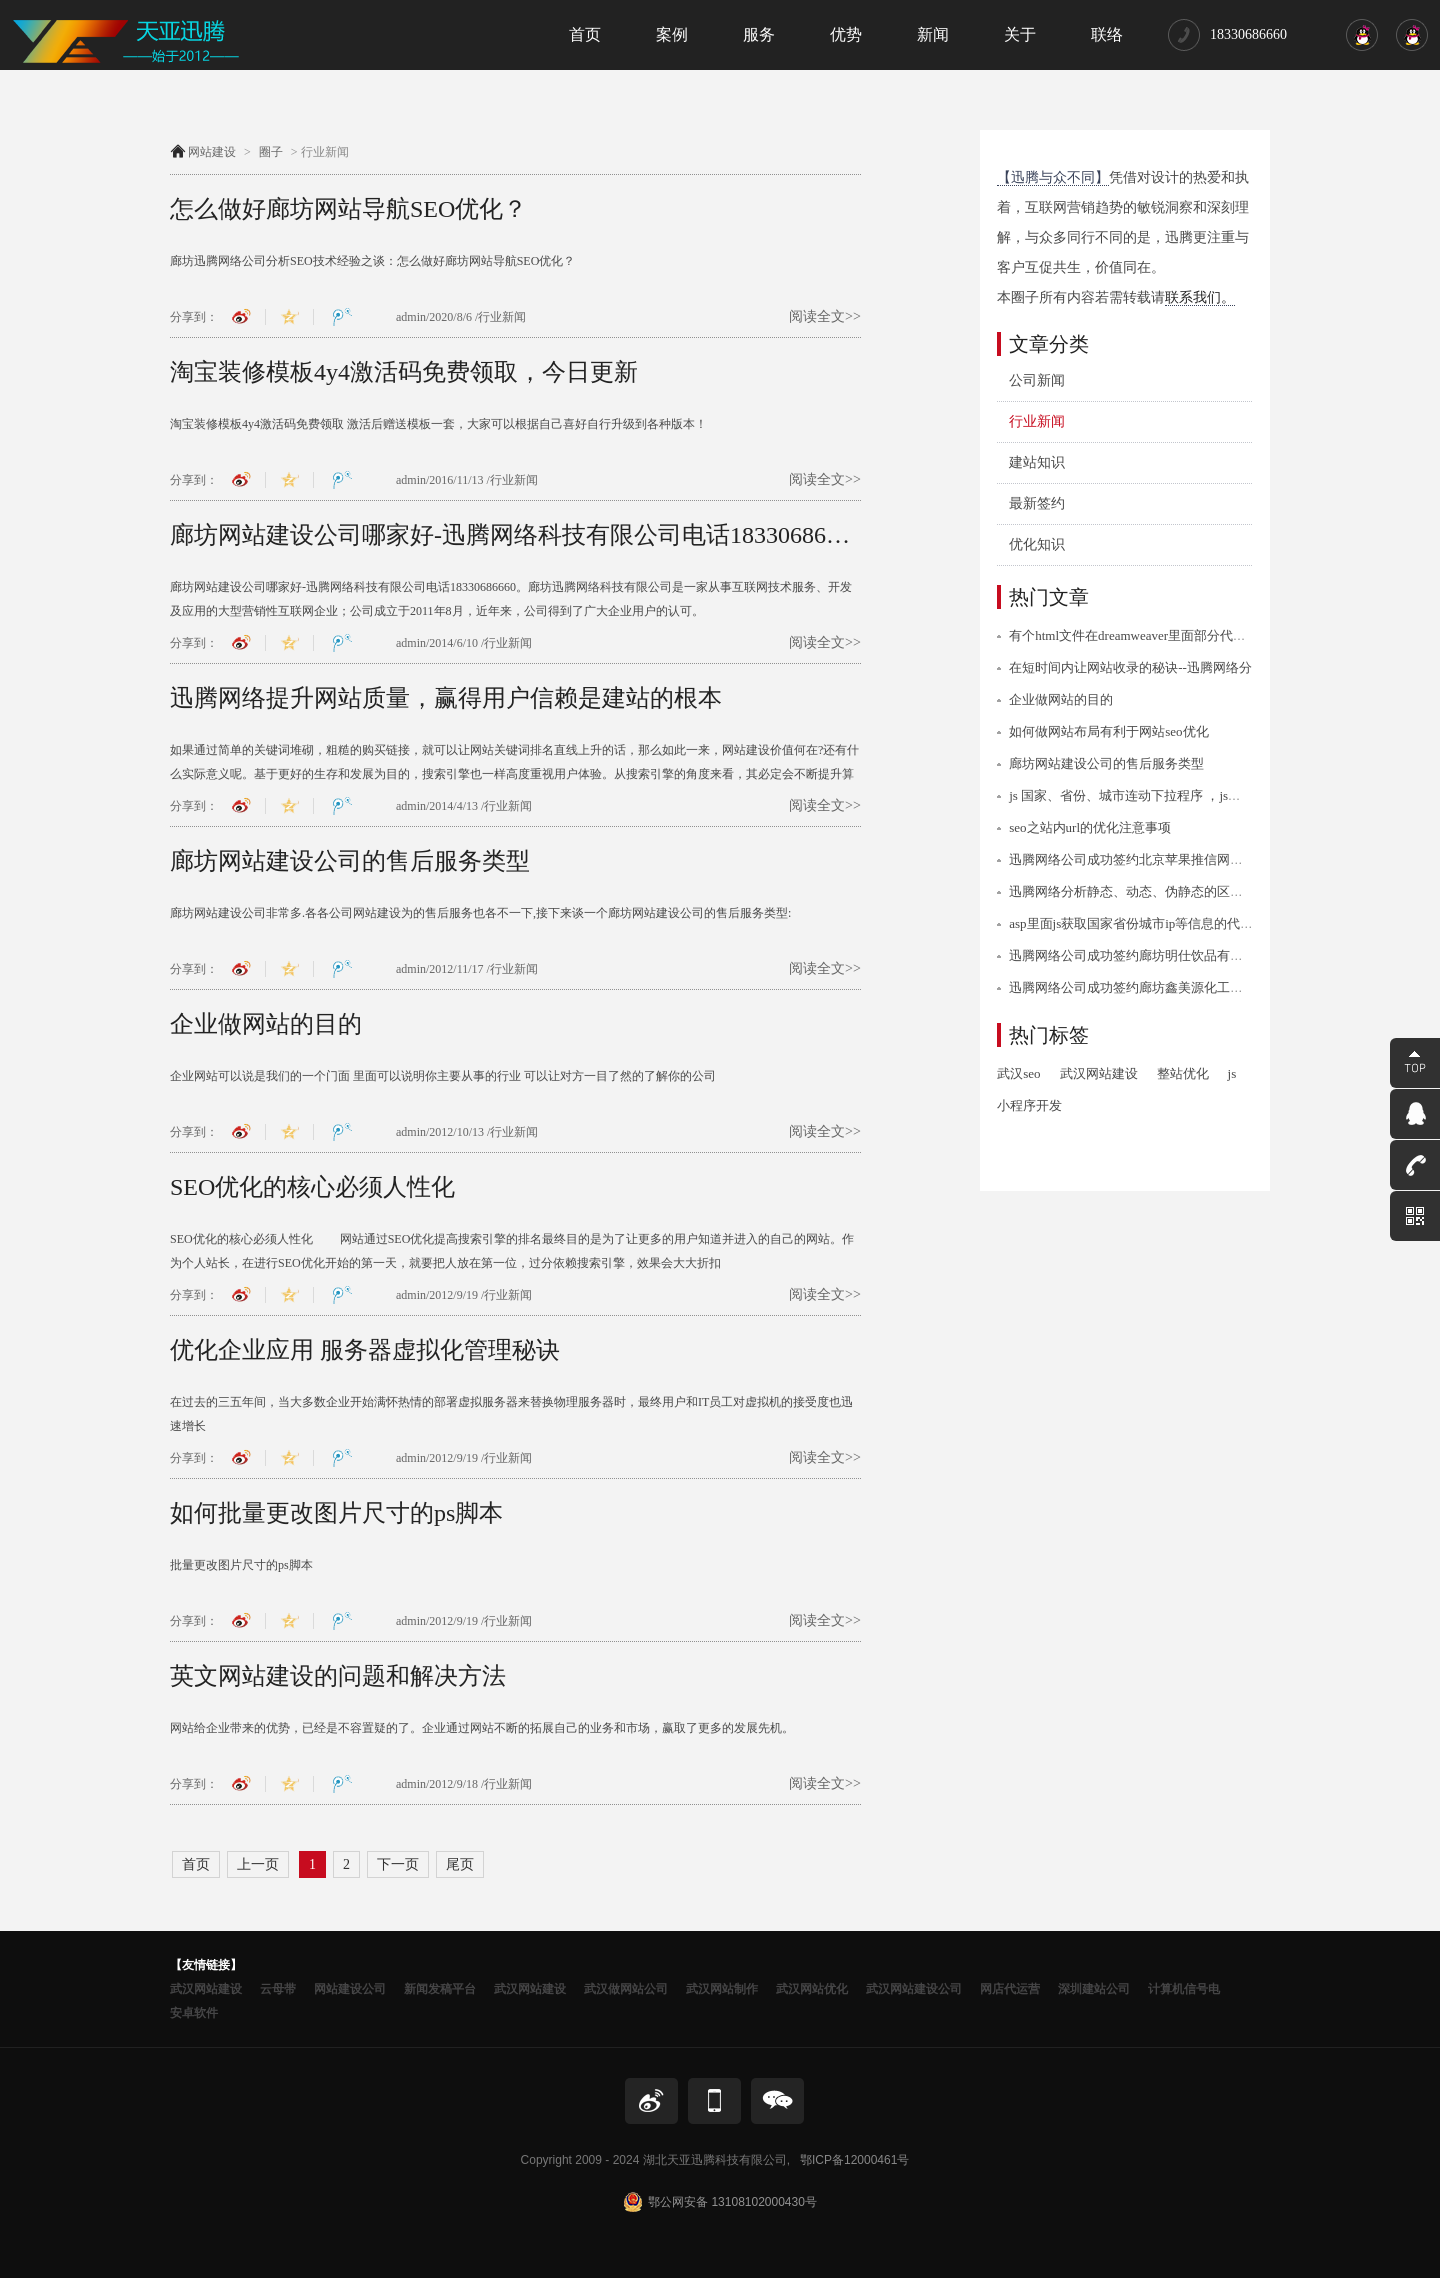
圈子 (271, 152)
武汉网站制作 (722, 1989)
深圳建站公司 (1094, 1989)
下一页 (398, 1864)
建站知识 (1037, 462)
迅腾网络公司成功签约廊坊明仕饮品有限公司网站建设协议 (1178, 955)
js (1232, 1073)
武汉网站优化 (812, 1989)
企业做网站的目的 (266, 1024)
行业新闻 (1037, 421)
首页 (196, 1864)
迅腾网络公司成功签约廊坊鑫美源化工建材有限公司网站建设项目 (1197, 987)
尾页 (460, 1864)
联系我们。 (1200, 297)
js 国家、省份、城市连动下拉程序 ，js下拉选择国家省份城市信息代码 (1209, 795)
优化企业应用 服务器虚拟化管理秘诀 (365, 1350)
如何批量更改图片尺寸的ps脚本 (336, 1513)
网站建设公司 (350, 1989)
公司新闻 (1037, 380)
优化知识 (1037, 544)
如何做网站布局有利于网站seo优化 (1108, 731)
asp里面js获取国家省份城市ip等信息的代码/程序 (1146, 923)
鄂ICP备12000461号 (854, 2160)
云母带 (278, 1989)
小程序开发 (1029, 1105)
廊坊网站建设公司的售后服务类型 (350, 861)
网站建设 (212, 152)
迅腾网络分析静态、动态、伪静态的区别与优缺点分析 (1165, 891)
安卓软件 (194, 2013)
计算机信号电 (1184, 1989)
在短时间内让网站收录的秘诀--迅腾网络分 (1130, 667)
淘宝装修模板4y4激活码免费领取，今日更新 (404, 372)
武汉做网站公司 (626, 1989)
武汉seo (1018, 1073)
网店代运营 (1010, 1989)
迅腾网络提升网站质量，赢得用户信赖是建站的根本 (446, 698)
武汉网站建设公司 (914, 1989)
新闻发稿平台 (440, 1989)
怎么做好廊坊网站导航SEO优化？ (348, 209)
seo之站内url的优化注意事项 (1090, 827)
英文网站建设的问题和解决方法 (338, 1676)
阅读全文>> (825, 316)
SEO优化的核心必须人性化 (312, 1187)
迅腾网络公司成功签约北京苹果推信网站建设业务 (1152, 859)
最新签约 (1037, 503)
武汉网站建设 (1099, 1073)
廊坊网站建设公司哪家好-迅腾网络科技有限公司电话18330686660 (515, 535)
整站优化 (1183, 1073)
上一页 (258, 1864)
